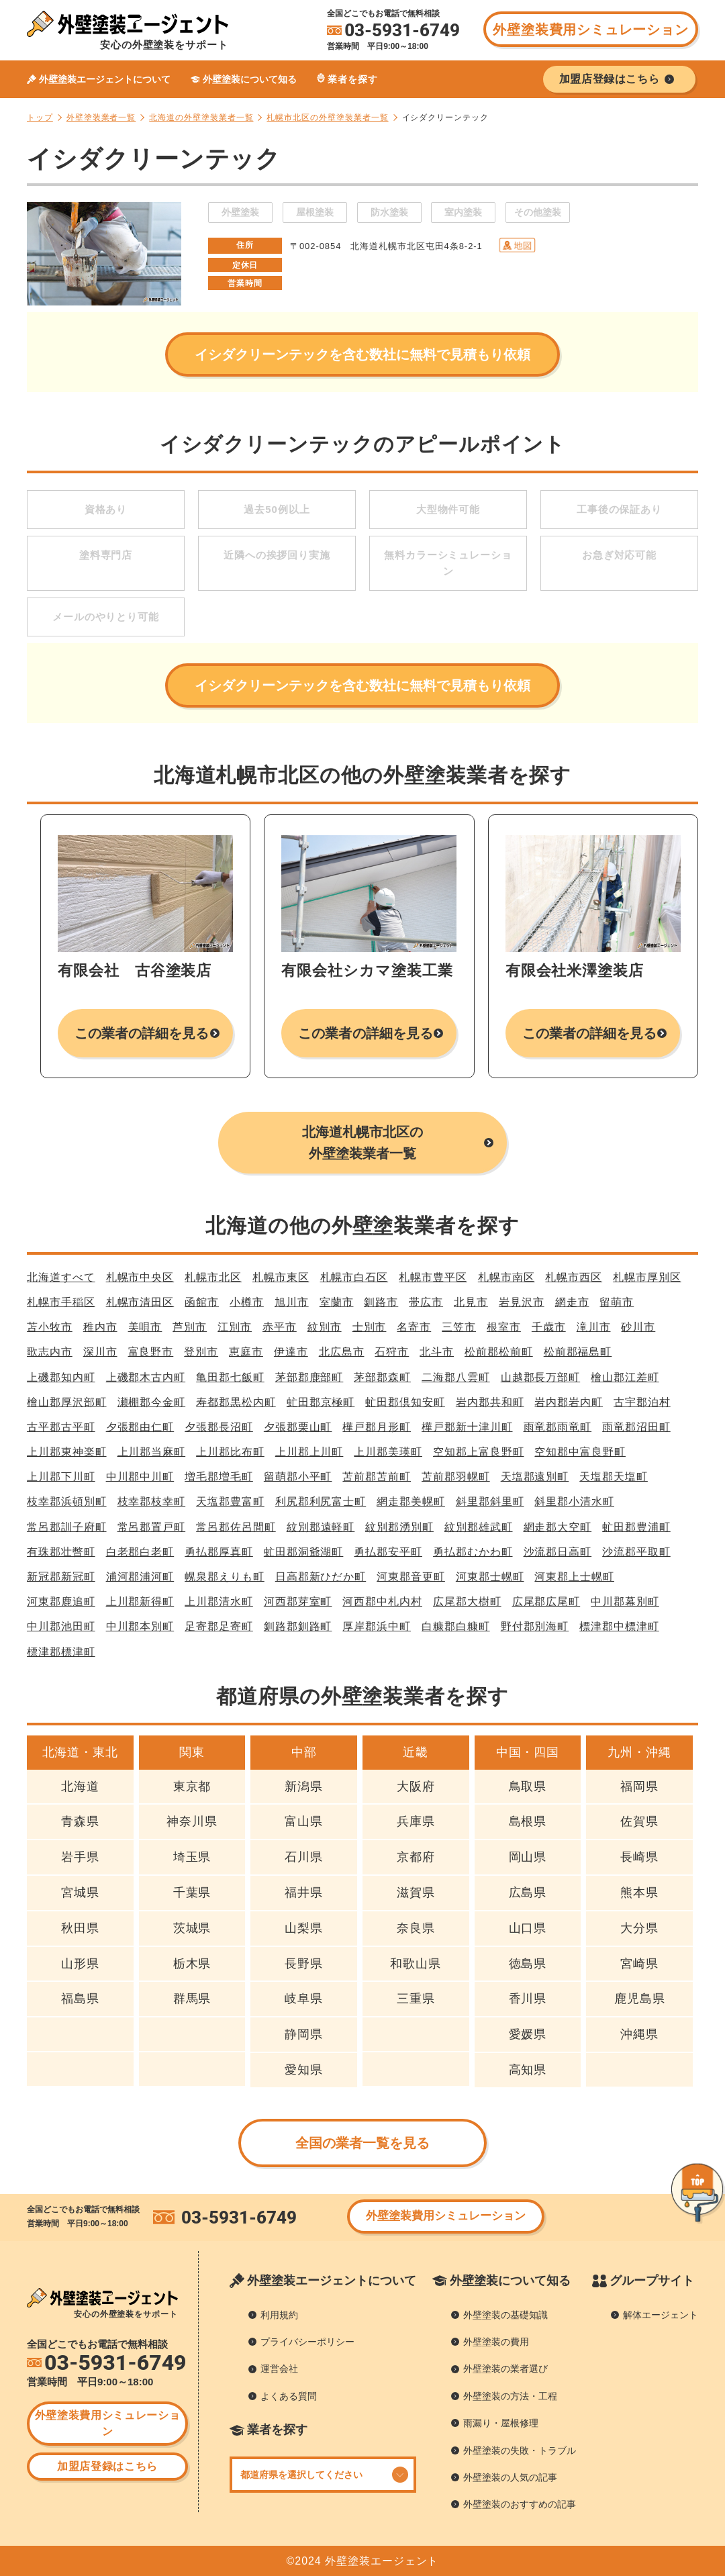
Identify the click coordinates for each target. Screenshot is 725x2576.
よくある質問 (288, 2396)
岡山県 (528, 1857)
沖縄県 (639, 2034)
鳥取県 (528, 1786)
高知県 (528, 2070)
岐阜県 (304, 1998)
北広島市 (342, 1351)
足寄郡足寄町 (219, 1626)
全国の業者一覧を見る (362, 2143)
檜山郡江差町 (625, 1377)
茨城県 (192, 1928)
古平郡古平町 (61, 1427)
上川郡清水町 (219, 1601)
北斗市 (437, 1351)
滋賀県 (416, 1892)
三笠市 (459, 1327)
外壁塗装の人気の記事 (510, 2477)
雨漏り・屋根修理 (500, 2423)
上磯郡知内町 (61, 1377)
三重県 (416, 1998)
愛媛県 (528, 2034)
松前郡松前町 (499, 1351)
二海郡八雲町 (456, 1377)
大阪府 (416, 1786)
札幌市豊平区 (433, 1277)
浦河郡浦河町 (140, 1576)
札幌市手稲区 (61, 1302)
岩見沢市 (521, 1302)
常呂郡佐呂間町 (236, 1527)
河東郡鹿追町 (61, 1601)
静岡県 (304, 2034)
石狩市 (392, 1351)
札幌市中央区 (140, 1277)
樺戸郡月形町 (376, 1427)
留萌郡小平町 (298, 1476)
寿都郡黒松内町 (236, 1402)
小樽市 (247, 1302)
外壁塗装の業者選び (505, 2368)
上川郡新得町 (140, 1601)
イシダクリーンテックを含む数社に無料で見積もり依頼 (362, 354)
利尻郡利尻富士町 (320, 1501)
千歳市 (549, 1327)
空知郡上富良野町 (478, 1452)
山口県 (528, 1928)
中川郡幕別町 (625, 1601)
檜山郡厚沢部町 (67, 1402)
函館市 (202, 1302)
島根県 (528, 1821)
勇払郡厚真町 (219, 1552)
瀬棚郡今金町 (151, 1402)
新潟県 (304, 1786)
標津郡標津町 (61, 1652)
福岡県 (639, 1786)
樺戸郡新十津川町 (467, 1427)
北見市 (471, 1302)
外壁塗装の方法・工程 (510, 2396)
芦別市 (190, 1327)
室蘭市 (337, 1302)
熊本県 (639, 1892)
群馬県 (192, 1998)
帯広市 (426, 1302)
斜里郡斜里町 (490, 1501)
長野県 (304, 1963)
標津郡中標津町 (619, 1626)
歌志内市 (49, 1351)
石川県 (304, 1857)
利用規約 (279, 2314)
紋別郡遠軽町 (321, 1527)
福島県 (80, 1998)
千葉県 (192, 1892)
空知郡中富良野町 (579, 1452)
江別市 (235, 1327)
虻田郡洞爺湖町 (304, 1552)
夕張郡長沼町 (219, 1427)
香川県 (528, 1998)
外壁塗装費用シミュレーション (590, 29)
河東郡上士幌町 (574, 1576)
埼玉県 (192, 1857)
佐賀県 (639, 1821)
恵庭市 (246, 1351)
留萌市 (616, 1302)
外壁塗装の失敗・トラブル (519, 2450)
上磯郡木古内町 (146, 1377)
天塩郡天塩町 (613, 1476)
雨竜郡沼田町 (636, 1427)
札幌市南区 (506, 1277)
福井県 (304, 1892)
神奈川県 (192, 1821)
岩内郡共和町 (490, 1402)
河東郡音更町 (411, 1576)
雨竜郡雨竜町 (558, 1427)
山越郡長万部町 (541, 1377)
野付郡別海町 (535, 1626)
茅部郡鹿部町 (309, 1377)
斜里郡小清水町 (574, 1501)
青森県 (80, 1821)
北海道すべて (61, 1277)
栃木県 (192, 1963)
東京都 (192, 1786)
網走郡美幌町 (411, 1501)
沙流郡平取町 (636, 1552)
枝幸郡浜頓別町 (67, 1501)
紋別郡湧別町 (399, 1527)
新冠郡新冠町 (61, 1576)
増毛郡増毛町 (219, 1476)
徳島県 (528, 1963)
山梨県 (304, 1928)
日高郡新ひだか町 (320, 1576)
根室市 (504, 1327)
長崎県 (639, 1857)
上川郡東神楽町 (67, 1452)
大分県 (639, 1928)
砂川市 (638, 1327)
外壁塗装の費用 (496, 2341)
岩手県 (80, 1857)
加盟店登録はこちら (107, 2466)
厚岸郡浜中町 (376, 1626)
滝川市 (594, 1327)
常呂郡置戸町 (151, 1527)
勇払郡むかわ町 (473, 1552)
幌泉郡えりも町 (224, 1576)
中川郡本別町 (140, 1626)
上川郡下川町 (61, 1476)
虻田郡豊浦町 (636, 1527)
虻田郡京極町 (321, 1402)
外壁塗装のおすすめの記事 (519, 2504)
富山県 (304, 1821)
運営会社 (279, 2368)
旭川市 (292, 1302)
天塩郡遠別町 (535, 1476)
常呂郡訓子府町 (67, 1527)
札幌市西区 (573, 1277)
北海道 (80, 1786)
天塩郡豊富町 (230, 1501)
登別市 (201, 1351)
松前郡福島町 (578, 1351)
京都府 (416, 1857)
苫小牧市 (49, 1327)
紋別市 (324, 1327)
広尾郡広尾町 (546, 1601)
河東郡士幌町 (490, 1576)
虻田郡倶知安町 (405, 1402)
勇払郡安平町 (388, 1552)
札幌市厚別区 (647, 1277)
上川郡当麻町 (151, 1452)
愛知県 (304, 2070)
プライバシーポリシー (307, 2341)
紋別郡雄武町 (478, 1527)
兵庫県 (416, 1821)
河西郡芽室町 (298, 1601)
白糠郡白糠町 (456, 1626)
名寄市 (414, 1327)
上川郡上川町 (309, 1452)
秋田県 (80, 1928)
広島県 (528, 1892)
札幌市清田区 (140, 1302)
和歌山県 (415, 1963)
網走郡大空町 (558, 1527)
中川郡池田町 (61, 1626)
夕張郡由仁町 (140, 1427)
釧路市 (381, 1302)
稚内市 (100, 1327)
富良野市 (151, 1351)
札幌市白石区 (354, 1277)
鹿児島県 (639, 1998)
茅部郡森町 (382, 1377)
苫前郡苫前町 (376, 1476)
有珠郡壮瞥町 (61, 1552)
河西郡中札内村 (382, 1601)
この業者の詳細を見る (142, 1033)
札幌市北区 (213, 1277)
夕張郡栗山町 (298, 1427)
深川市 (100, 1351)
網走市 (572, 1302)
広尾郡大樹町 (467, 1601)
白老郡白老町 (140, 1552)
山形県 (80, 1963)
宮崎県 (639, 1963)
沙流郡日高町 (558, 1552)
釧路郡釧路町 (298, 1626)
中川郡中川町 (140, 1476)
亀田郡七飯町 (230, 1377)
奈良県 (416, 1928)
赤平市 (279, 1327)
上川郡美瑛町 (388, 1452)
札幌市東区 (280, 1277)
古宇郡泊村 (642, 1402)
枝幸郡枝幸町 (151, 1501)
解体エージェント (660, 2314)
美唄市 (145, 1327)
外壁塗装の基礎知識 (505, 2314)
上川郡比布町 (230, 1452)
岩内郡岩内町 (568, 1402)
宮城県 (80, 1892)
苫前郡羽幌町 (456, 1476)
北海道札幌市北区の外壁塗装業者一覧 (362, 1143)
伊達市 (291, 1351)
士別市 (369, 1327)
